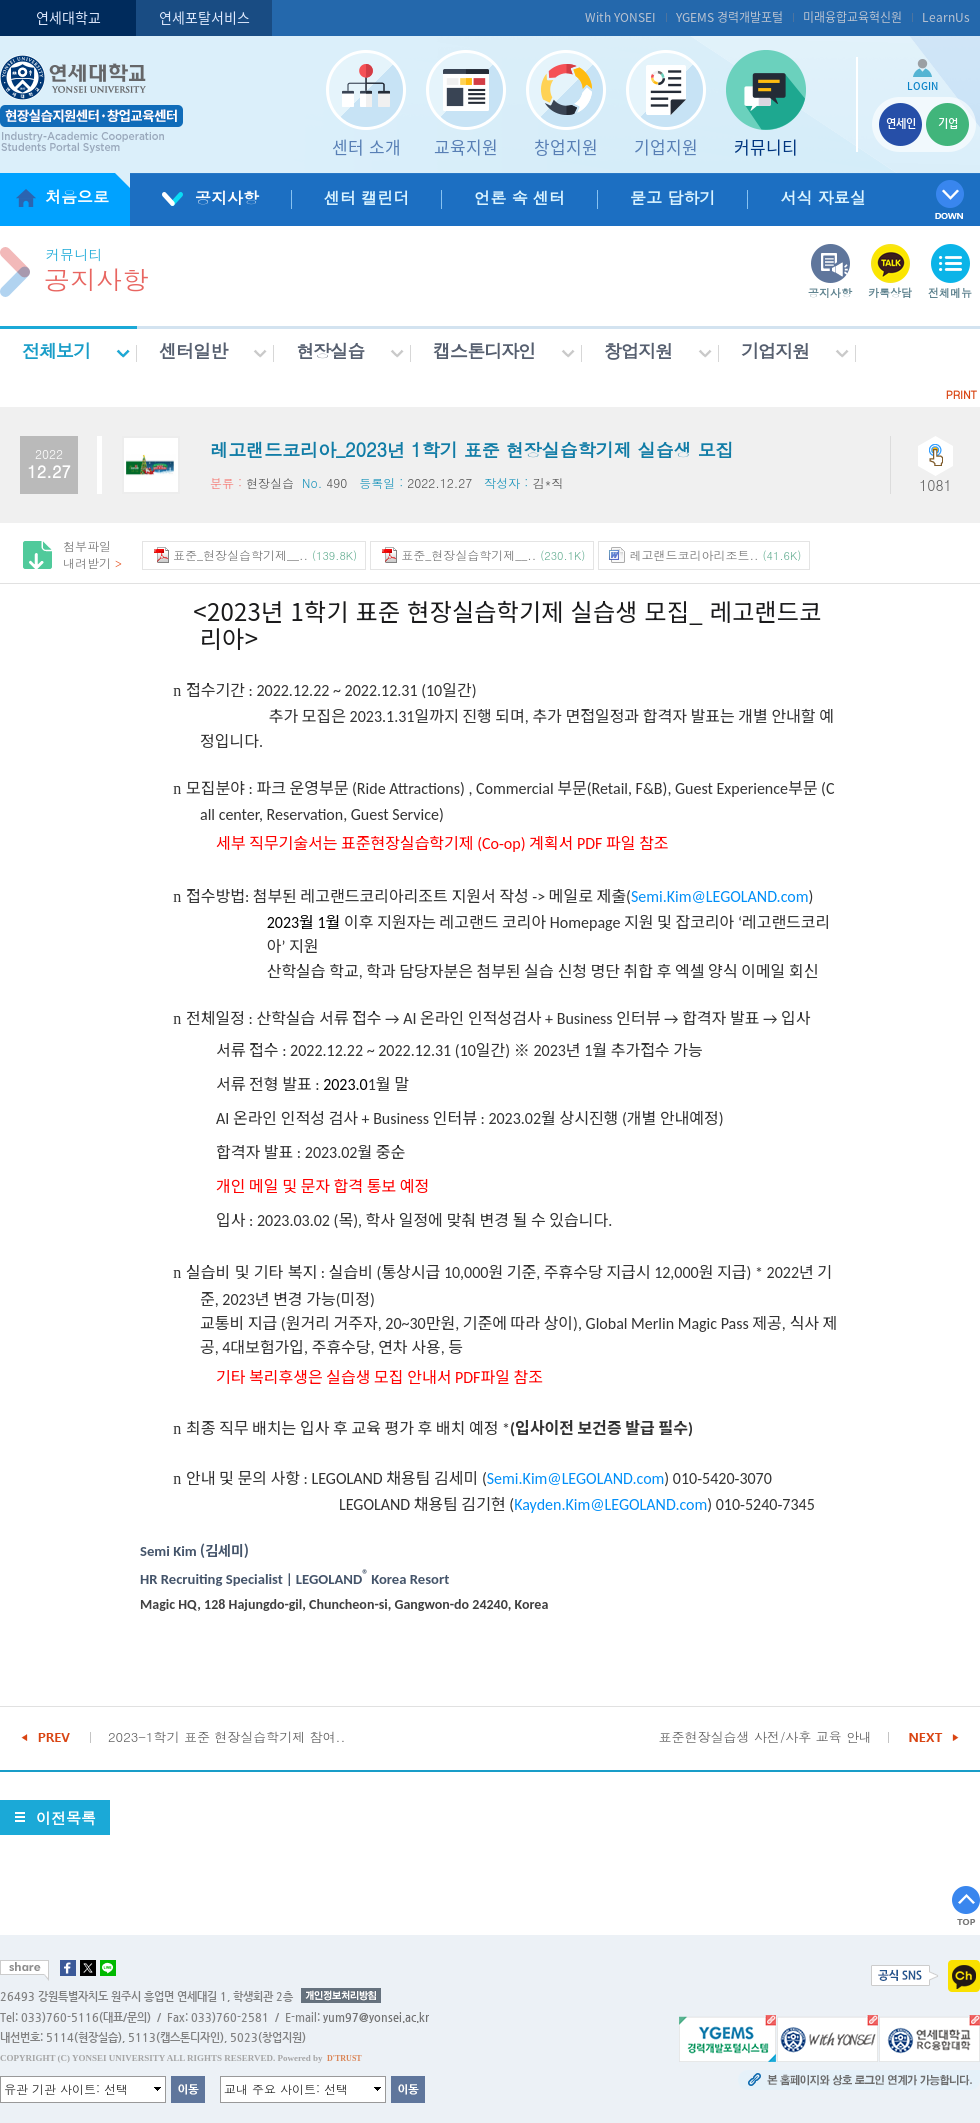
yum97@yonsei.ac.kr (376, 2017)
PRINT (961, 394)
